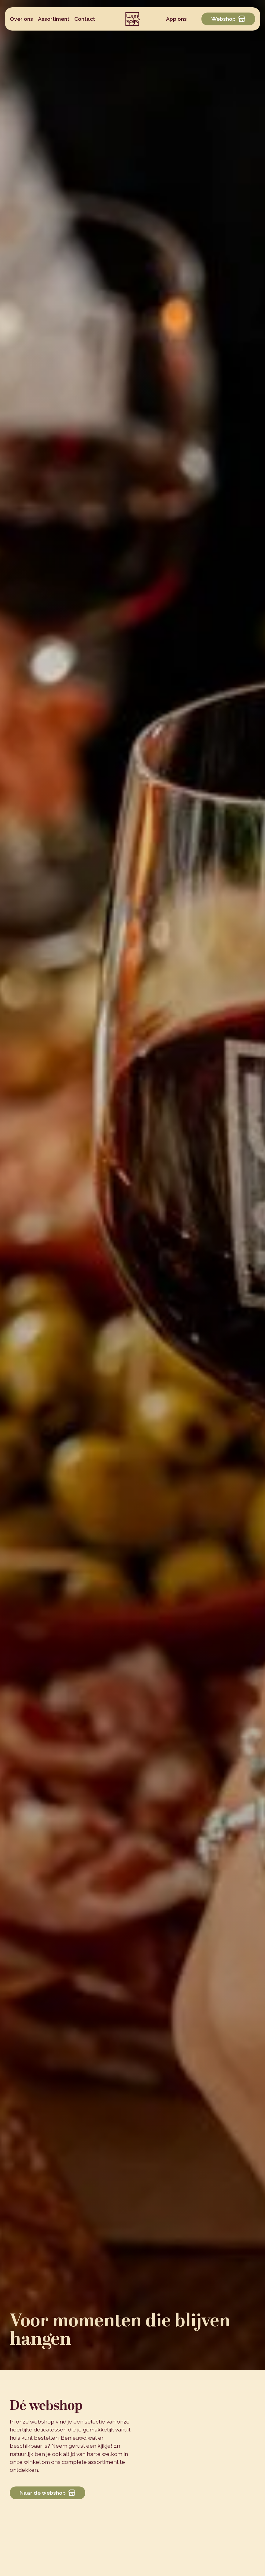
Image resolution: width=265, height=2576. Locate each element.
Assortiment (53, 19)
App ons (176, 19)
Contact (84, 19)
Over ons (21, 19)
